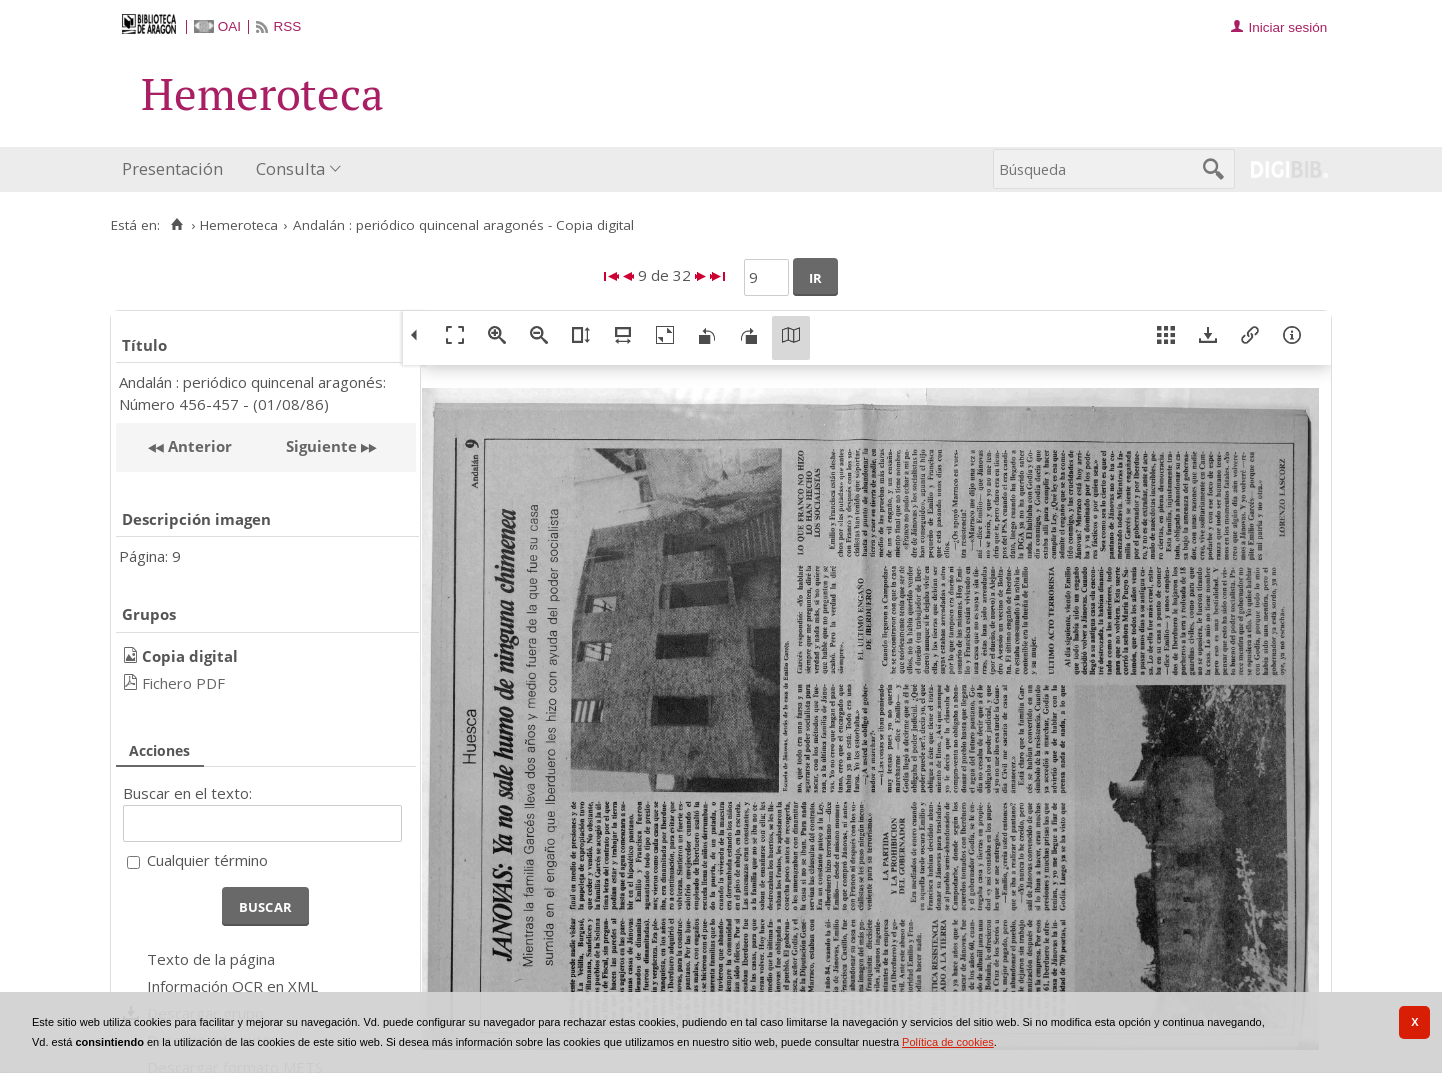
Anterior (198, 446)
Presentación (172, 168)
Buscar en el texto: (187, 793)
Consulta (290, 168)
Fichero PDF (183, 683)
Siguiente (321, 446)
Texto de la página (211, 959)
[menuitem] (177, 169)
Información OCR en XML (232, 986)
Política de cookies (948, 1042)
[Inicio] (176, 225)
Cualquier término (207, 860)
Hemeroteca (239, 225)
